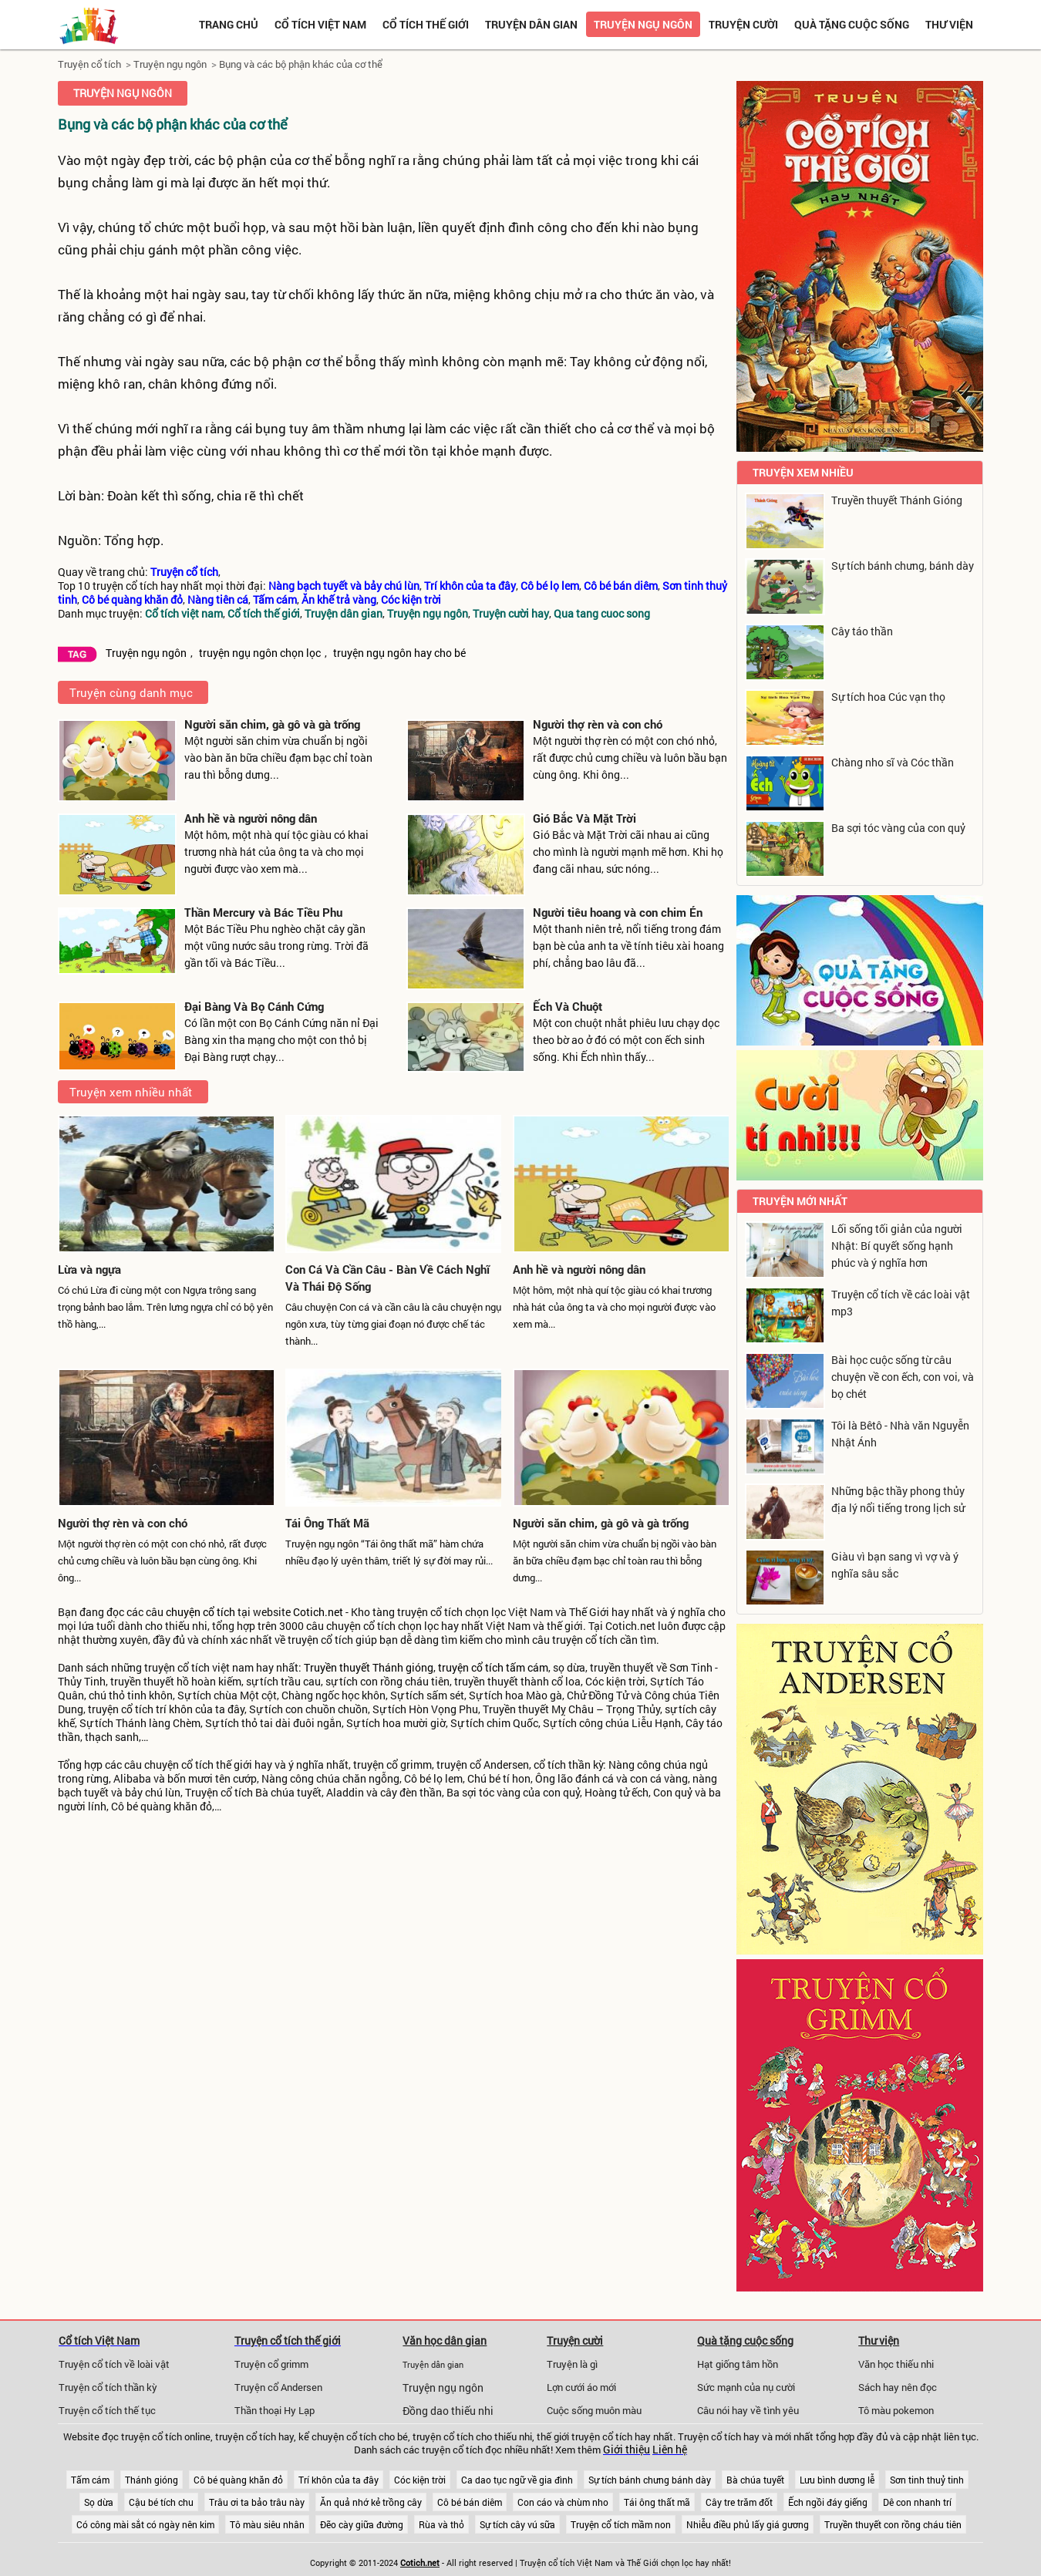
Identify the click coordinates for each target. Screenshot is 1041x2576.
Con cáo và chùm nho (562, 2502)
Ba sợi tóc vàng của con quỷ (898, 827)
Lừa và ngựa (89, 1269)
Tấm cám (90, 2479)
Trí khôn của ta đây (338, 2479)
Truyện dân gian (531, 24)
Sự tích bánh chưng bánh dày (649, 2479)
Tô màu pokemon (896, 2410)
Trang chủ (228, 24)
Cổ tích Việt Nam (99, 2340)
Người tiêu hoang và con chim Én (617, 912)
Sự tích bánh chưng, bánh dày (902, 565)
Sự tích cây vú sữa (517, 2524)
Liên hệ (669, 2449)
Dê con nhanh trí (917, 2502)
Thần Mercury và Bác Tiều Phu (263, 912)
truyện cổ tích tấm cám (493, 1668)
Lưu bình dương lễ (837, 2479)
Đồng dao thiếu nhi (448, 2411)
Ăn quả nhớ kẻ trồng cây (371, 2502)
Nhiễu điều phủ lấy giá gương (747, 2524)
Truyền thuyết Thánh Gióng (896, 500)
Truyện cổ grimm (271, 2364)
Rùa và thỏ (441, 2524)
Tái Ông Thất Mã (327, 1522)
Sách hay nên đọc (897, 2387)
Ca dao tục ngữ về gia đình (517, 2479)
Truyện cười (743, 24)
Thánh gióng (151, 2479)
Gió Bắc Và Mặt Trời (584, 818)
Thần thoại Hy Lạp (274, 2410)
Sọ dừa (98, 2502)
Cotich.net (318, 1612)
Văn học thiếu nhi (896, 2364)
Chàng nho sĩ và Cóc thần (892, 762)
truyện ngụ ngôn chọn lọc (260, 653)
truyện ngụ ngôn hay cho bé (399, 653)
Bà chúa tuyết (755, 2479)
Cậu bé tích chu (161, 2502)
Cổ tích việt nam (320, 24)
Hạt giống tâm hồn (737, 2364)
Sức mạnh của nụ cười (746, 2387)
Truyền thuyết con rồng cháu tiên (893, 2524)
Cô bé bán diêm (469, 2502)
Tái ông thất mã (657, 2502)
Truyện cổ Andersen (278, 2387)
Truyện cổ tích (89, 64)
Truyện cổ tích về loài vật (114, 2364)
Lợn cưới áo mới (581, 2387)
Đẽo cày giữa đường (361, 2524)
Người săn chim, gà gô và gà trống (272, 724)
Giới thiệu (626, 2449)
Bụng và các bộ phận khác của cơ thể (300, 64)
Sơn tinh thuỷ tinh (927, 2479)
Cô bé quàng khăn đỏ (238, 2479)
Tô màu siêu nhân (267, 2524)
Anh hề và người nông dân (250, 818)
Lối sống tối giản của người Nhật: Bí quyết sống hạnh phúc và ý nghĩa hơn (896, 1245)
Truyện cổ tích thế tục (107, 2410)
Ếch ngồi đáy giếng (828, 2502)
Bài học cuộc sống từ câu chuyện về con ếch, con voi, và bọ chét (902, 1376)
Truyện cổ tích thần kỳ (108, 2387)
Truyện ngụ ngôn (643, 24)
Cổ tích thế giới (425, 24)
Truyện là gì (572, 2364)
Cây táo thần (862, 631)
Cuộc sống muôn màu (594, 2410)
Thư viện (949, 24)
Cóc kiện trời (420, 2479)
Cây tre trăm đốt (739, 2502)
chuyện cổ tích (200, 1612)
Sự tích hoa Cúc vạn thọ (888, 696)
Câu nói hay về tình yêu (748, 2410)
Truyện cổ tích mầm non (621, 2524)
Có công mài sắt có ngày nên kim (145, 2524)
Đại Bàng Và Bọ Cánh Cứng (254, 1006)
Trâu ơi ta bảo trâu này (257, 2502)
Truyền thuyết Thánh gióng (368, 1668)
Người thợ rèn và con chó (597, 724)
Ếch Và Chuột (567, 1006)
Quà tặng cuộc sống (851, 24)
